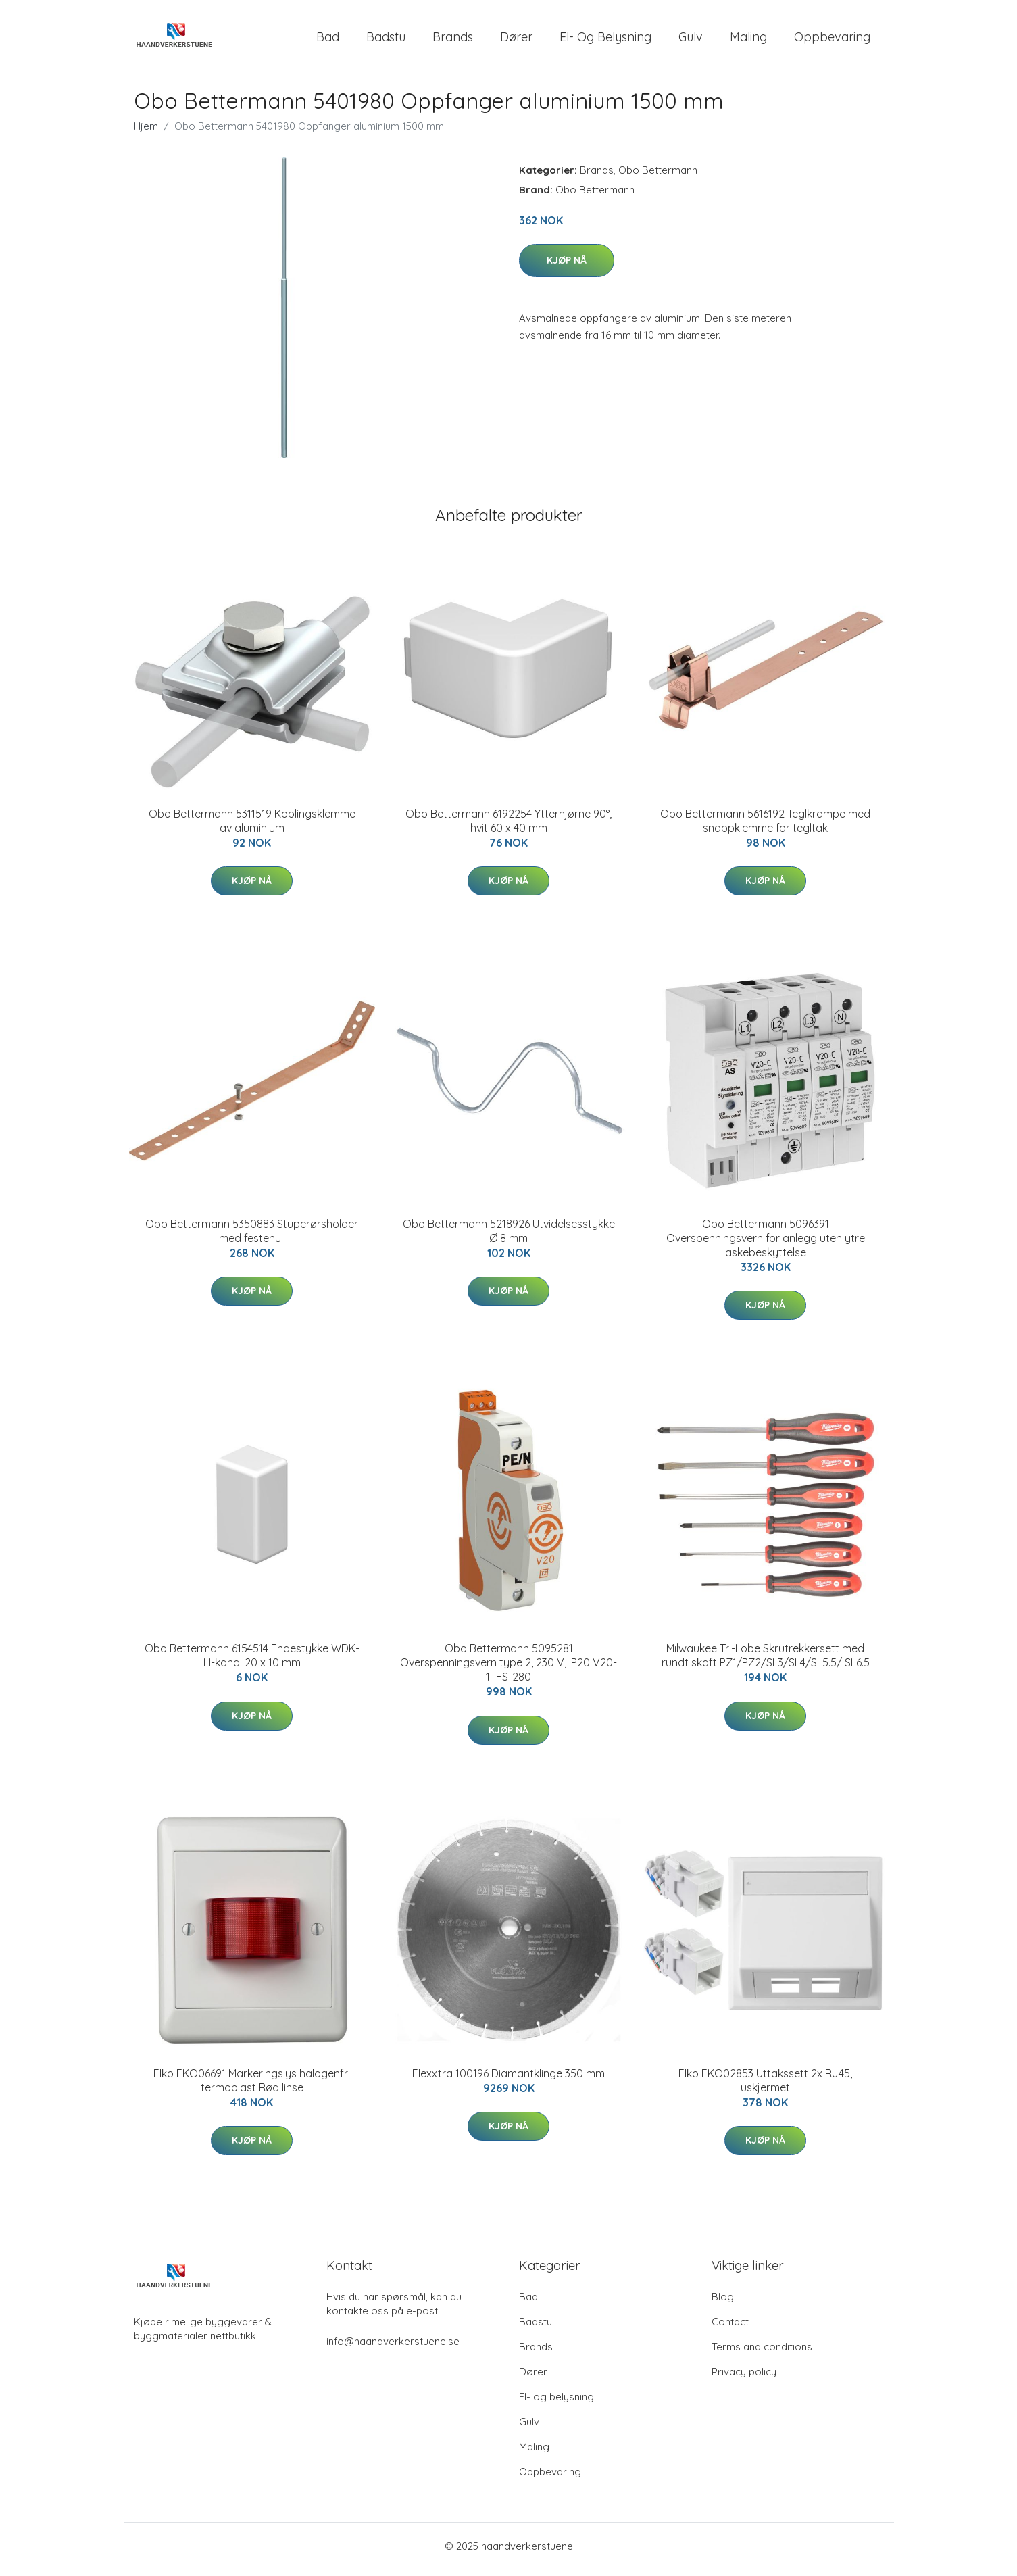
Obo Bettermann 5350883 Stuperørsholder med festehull (251, 1238)
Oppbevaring (832, 40)
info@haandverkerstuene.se (393, 2348)
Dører (516, 40)
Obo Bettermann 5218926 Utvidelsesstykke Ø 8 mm (509, 1238)
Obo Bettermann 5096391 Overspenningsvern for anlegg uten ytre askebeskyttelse (765, 1245)
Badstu (385, 40)
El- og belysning (605, 40)
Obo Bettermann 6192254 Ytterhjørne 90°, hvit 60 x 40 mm (508, 827)
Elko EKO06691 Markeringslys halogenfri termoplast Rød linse (251, 2087)
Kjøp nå (567, 267)
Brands (452, 40)
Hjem (146, 132)
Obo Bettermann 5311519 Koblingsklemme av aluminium (252, 827)
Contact (730, 2328)
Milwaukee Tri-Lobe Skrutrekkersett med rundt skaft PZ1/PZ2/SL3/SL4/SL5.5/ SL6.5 (766, 1663)
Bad (327, 40)
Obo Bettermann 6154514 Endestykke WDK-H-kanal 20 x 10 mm (252, 1663)
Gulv (690, 40)
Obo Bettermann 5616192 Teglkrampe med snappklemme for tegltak (765, 827)
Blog (723, 2303)
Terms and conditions (762, 2353)
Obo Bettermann (657, 176)
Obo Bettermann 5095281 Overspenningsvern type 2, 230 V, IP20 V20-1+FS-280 (508, 1670)
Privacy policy (744, 2378)
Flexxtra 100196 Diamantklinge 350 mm (508, 2080)
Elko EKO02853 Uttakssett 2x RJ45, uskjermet (765, 2087)
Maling (748, 40)
